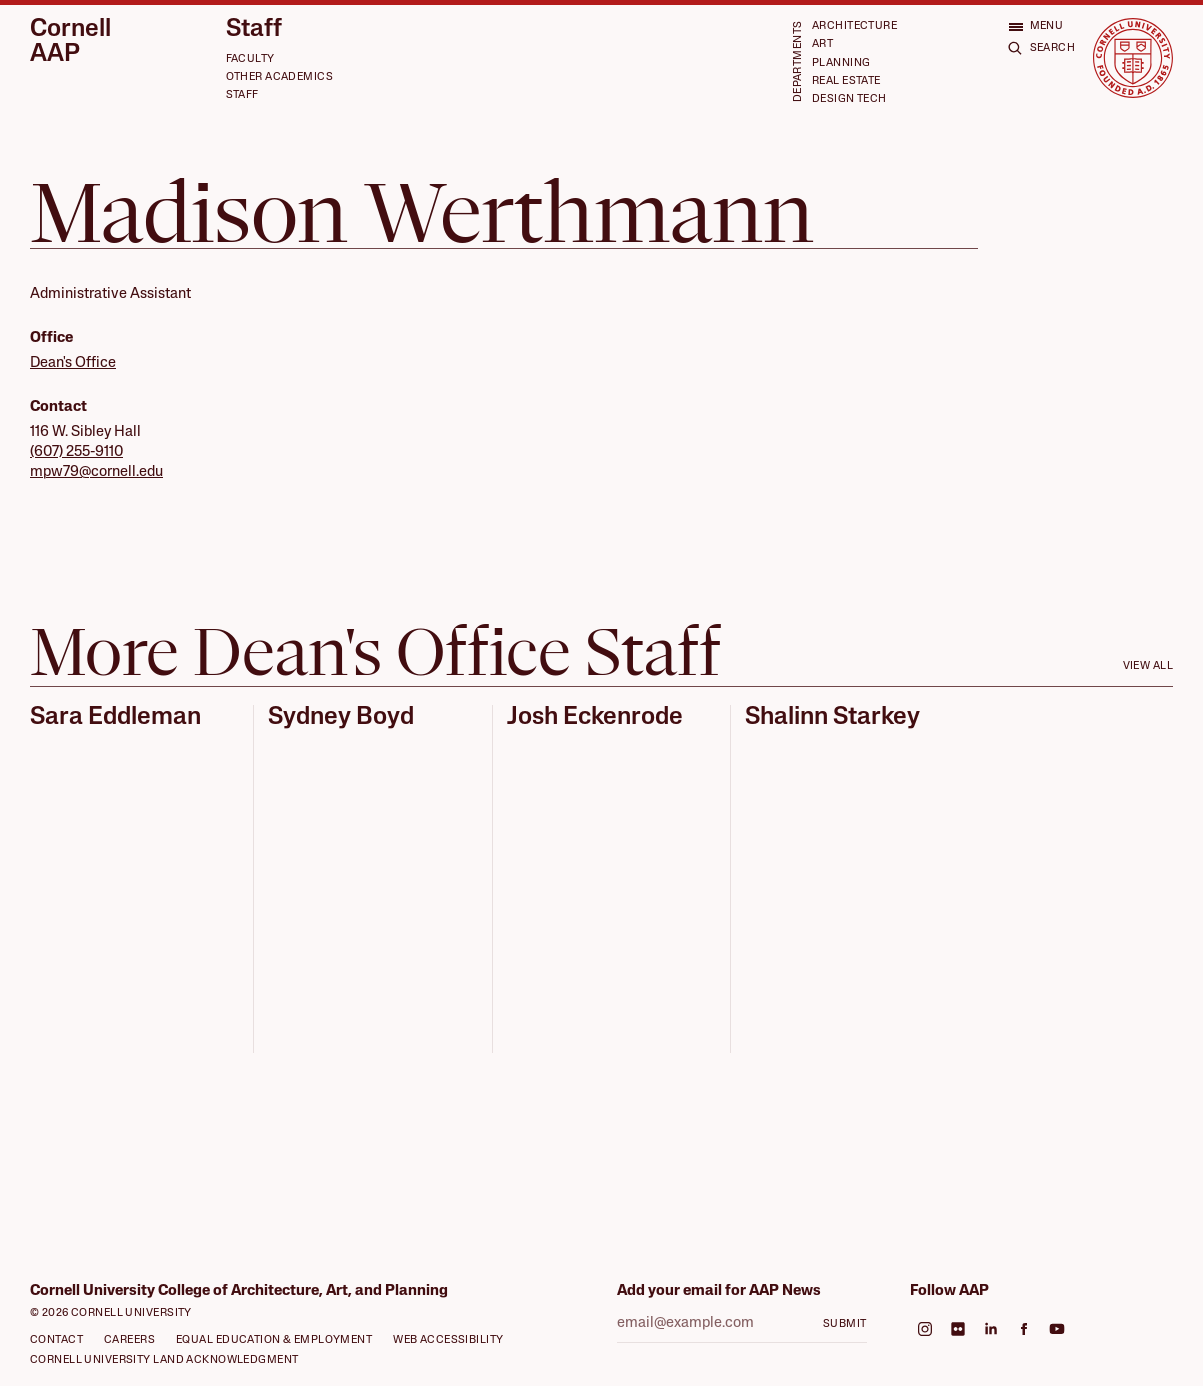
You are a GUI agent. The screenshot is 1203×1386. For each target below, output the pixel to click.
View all (1148, 666)
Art (822, 44)
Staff (254, 30)
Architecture (854, 26)
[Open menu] (1036, 26)
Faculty (250, 59)
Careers (129, 1340)
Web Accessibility (448, 1340)
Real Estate (846, 81)
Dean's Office (73, 363)
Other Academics (279, 77)
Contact (56, 1340)
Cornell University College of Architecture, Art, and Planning (239, 1291)
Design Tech (849, 99)
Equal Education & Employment (274, 1340)
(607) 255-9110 (76, 452)
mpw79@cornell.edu (96, 472)
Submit (845, 1324)
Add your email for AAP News (719, 1291)
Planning (841, 63)
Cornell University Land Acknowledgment (164, 1360)
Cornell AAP (70, 42)
